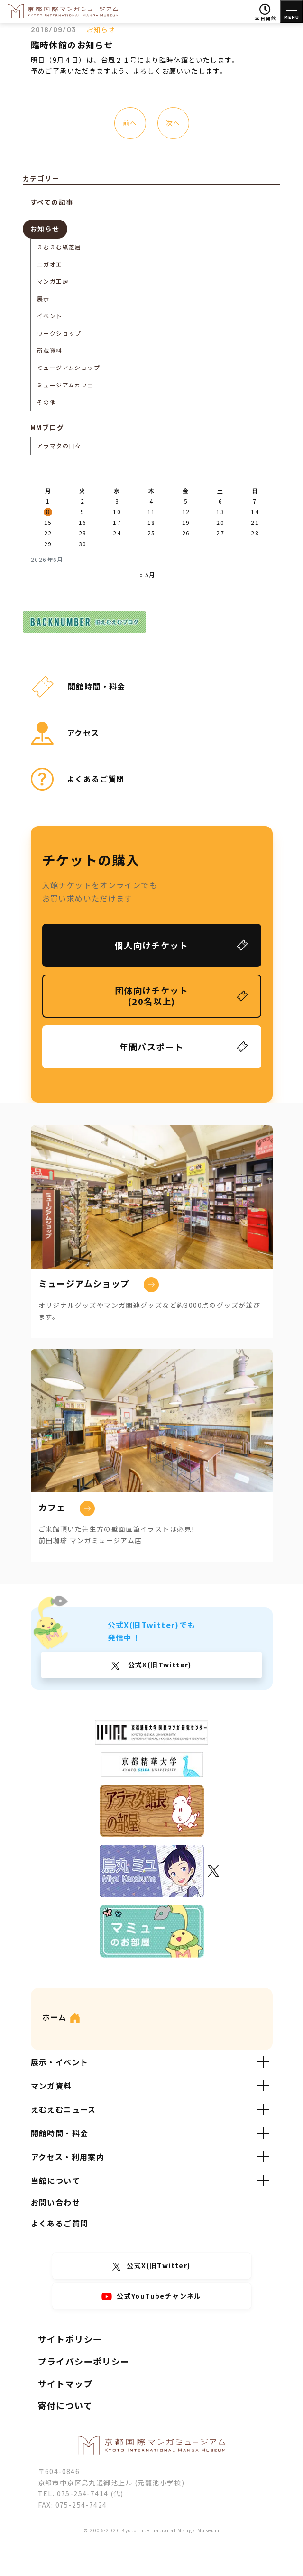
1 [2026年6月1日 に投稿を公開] (48, 501)
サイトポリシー (70, 2339)
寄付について (65, 2405)
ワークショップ (59, 333)
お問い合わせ (55, 2202)
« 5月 (147, 574)
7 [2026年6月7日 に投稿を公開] (255, 501)
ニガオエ (50, 264)
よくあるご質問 (60, 2223)
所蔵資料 (50, 350)
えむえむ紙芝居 (59, 247)
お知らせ (101, 29)
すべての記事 (51, 202)
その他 (46, 402)
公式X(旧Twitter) (159, 1664)
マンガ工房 (53, 281)
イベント (50, 316)
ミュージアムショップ (68, 367)
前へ (130, 123)
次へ (173, 123)
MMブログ (47, 427)
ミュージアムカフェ (65, 385)
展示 (43, 298)
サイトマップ (65, 2383)
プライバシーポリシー (84, 2361)
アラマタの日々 (59, 446)
